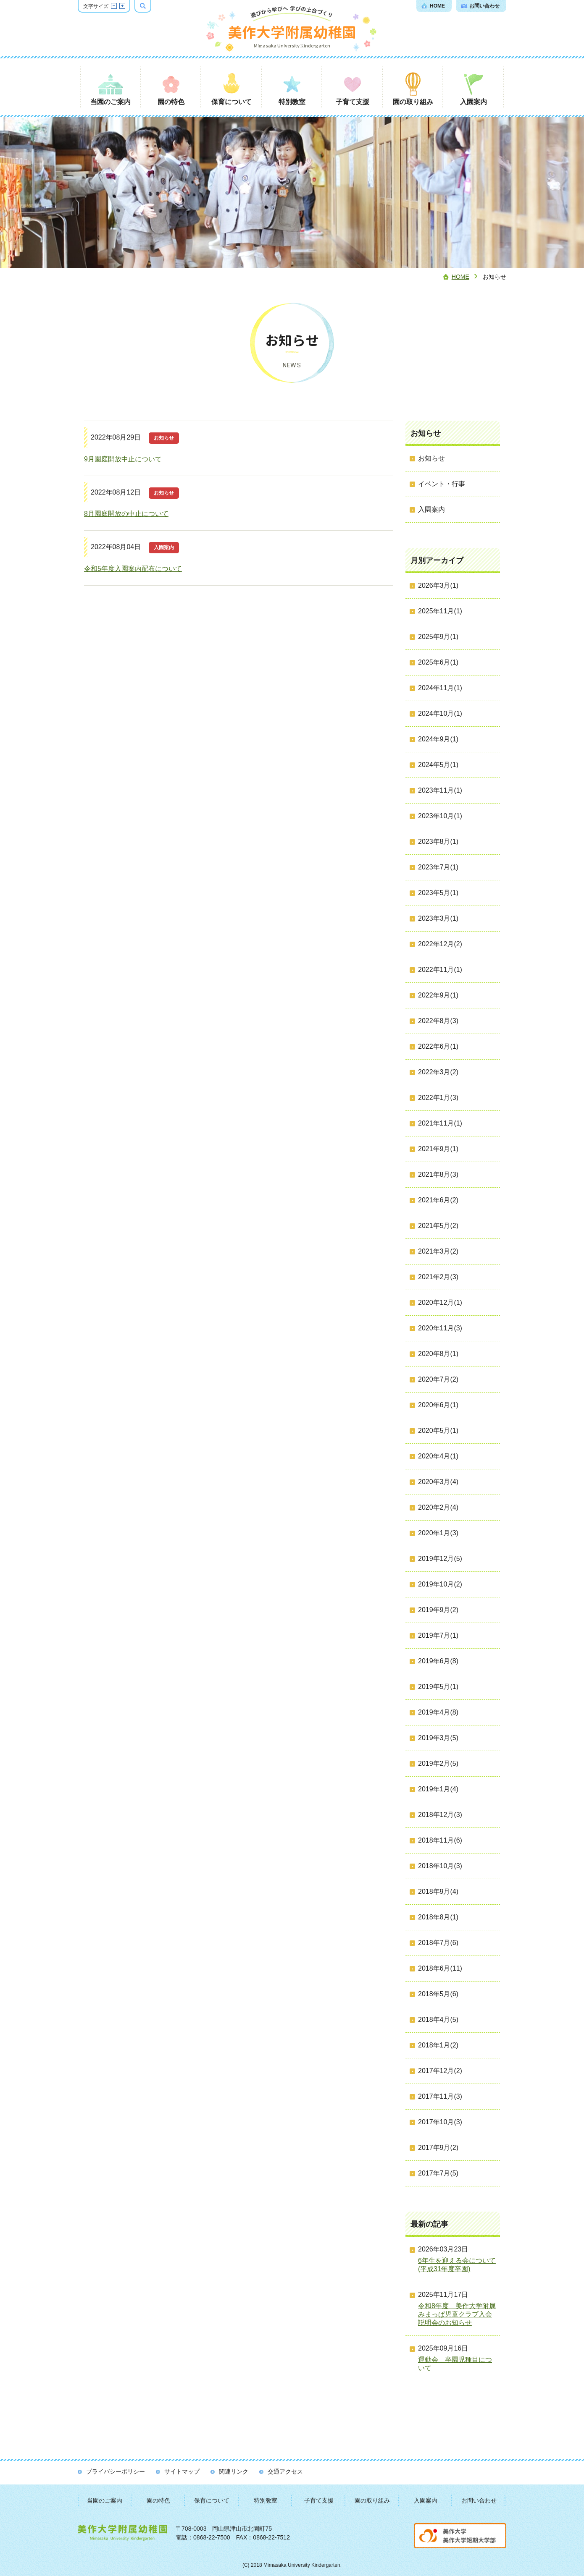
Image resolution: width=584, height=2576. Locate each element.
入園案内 (425, 2500)
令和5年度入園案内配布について (133, 568)
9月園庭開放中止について (123, 459)
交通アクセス (285, 2471)
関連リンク (233, 2471)
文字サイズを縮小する (114, 6)
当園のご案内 (104, 2500)
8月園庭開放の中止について (126, 513)
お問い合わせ (479, 2500)
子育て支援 (319, 2500)
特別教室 (265, 2500)
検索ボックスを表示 (150, 5)
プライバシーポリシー (115, 2471)
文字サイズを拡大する (122, 6)
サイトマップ (182, 2471)
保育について (211, 2500)
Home (460, 276)
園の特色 (158, 2500)
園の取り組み (372, 2500)
